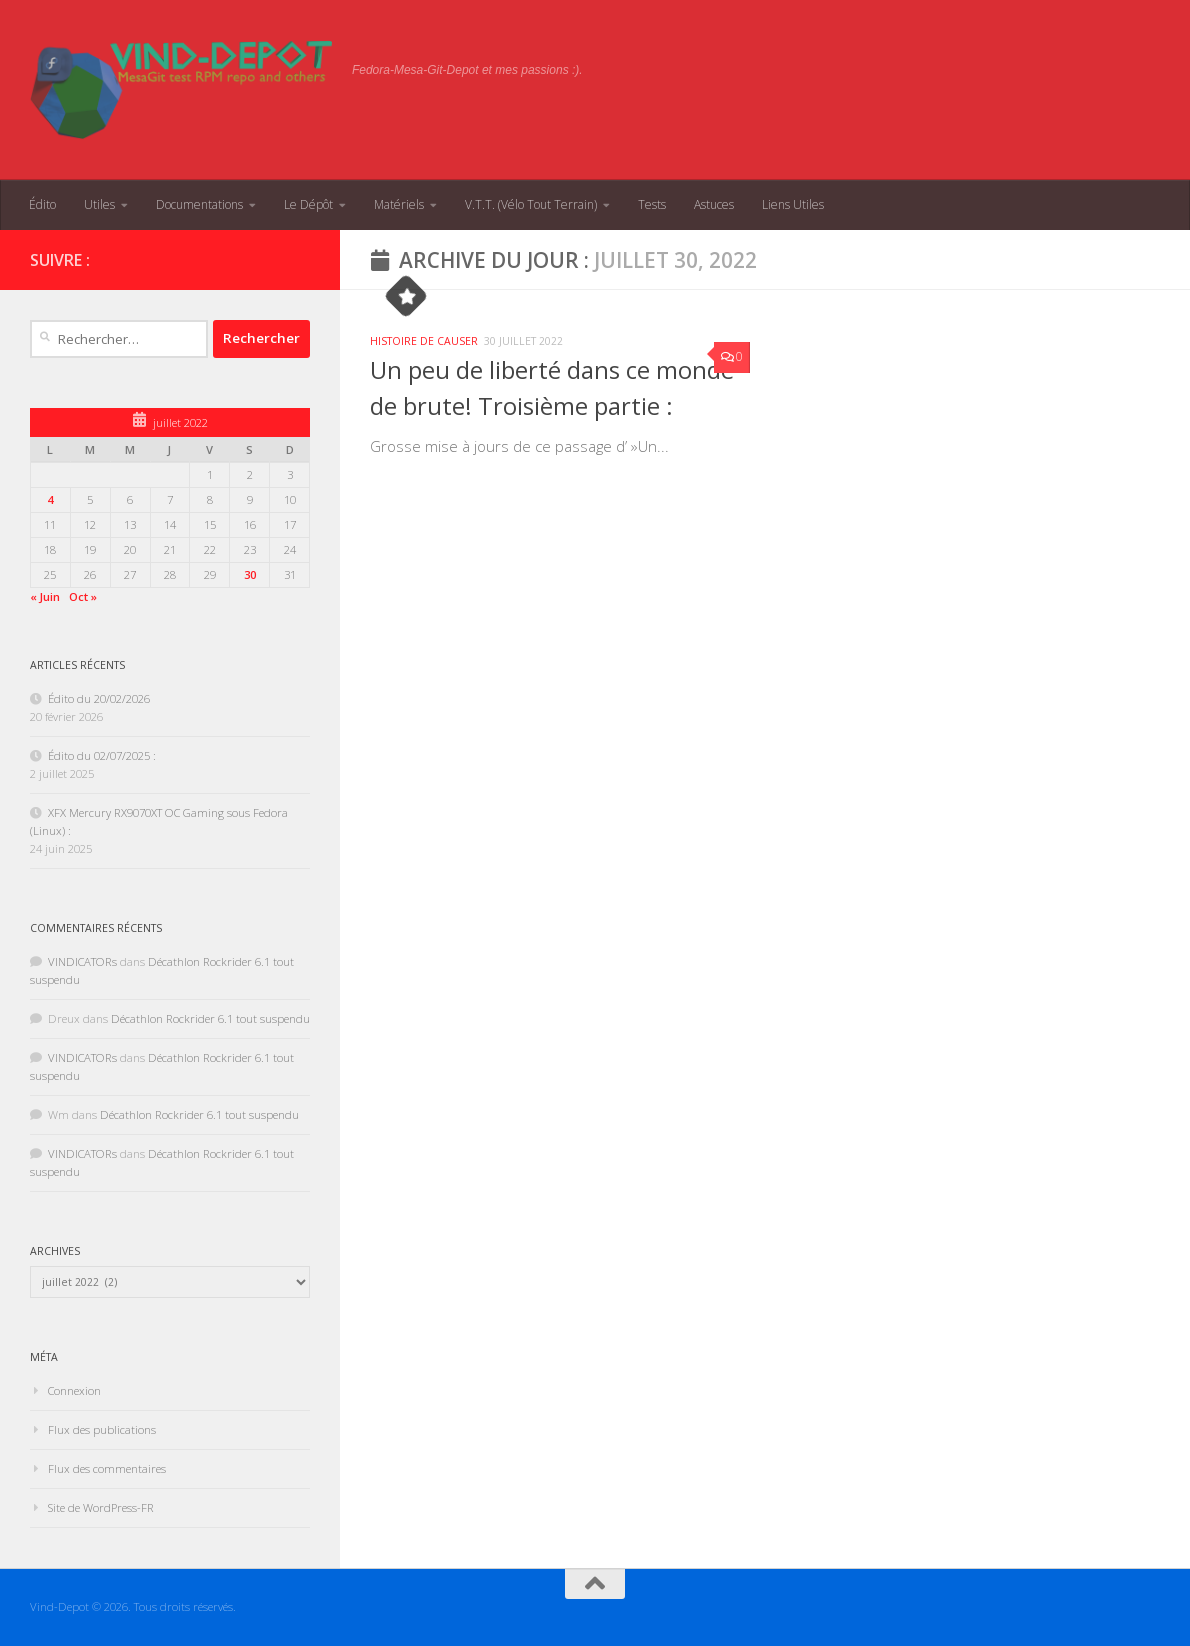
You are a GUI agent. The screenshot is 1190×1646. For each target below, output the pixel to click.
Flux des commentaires (107, 1468)
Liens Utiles (793, 204)
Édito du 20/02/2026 (99, 698)
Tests (652, 204)
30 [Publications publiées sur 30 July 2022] (250, 574)
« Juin (45, 596)
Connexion (74, 1390)
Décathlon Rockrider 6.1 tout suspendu (210, 1018)
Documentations (199, 204)
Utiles (99, 204)
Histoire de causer (424, 341)
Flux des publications (102, 1429)
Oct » (83, 596)
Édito (42, 204)
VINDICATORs (82, 961)
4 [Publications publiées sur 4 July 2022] (50, 499)
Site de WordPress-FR (101, 1507)
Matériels (399, 204)
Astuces (714, 204)
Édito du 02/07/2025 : (102, 755)
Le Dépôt (308, 204)
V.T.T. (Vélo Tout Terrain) (531, 204)
